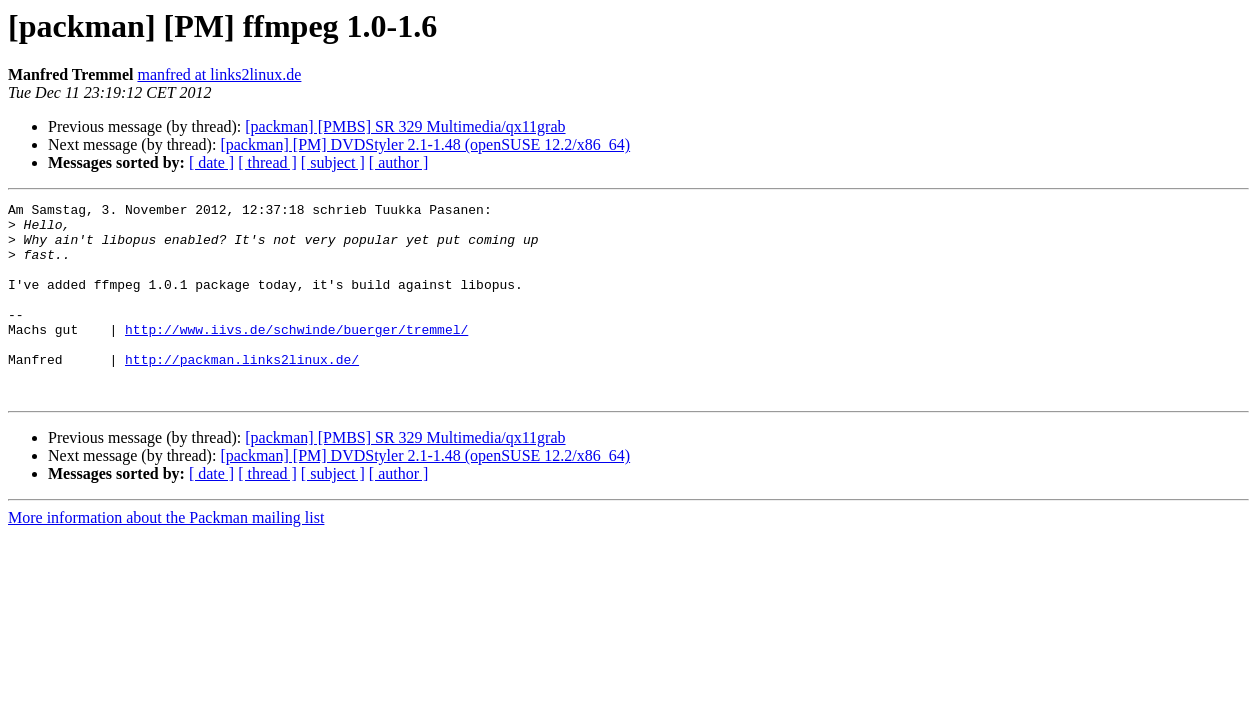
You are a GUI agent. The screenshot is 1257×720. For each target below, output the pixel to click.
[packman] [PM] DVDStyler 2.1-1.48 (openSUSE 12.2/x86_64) (425, 144)
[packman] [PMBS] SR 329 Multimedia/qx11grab (405, 126)
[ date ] (211, 162)
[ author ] (399, 162)
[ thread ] (267, 162)
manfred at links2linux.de (219, 74)
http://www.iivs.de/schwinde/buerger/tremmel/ (296, 356)
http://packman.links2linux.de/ (242, 392)
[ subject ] (333, 162)
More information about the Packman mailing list (166, 556)
